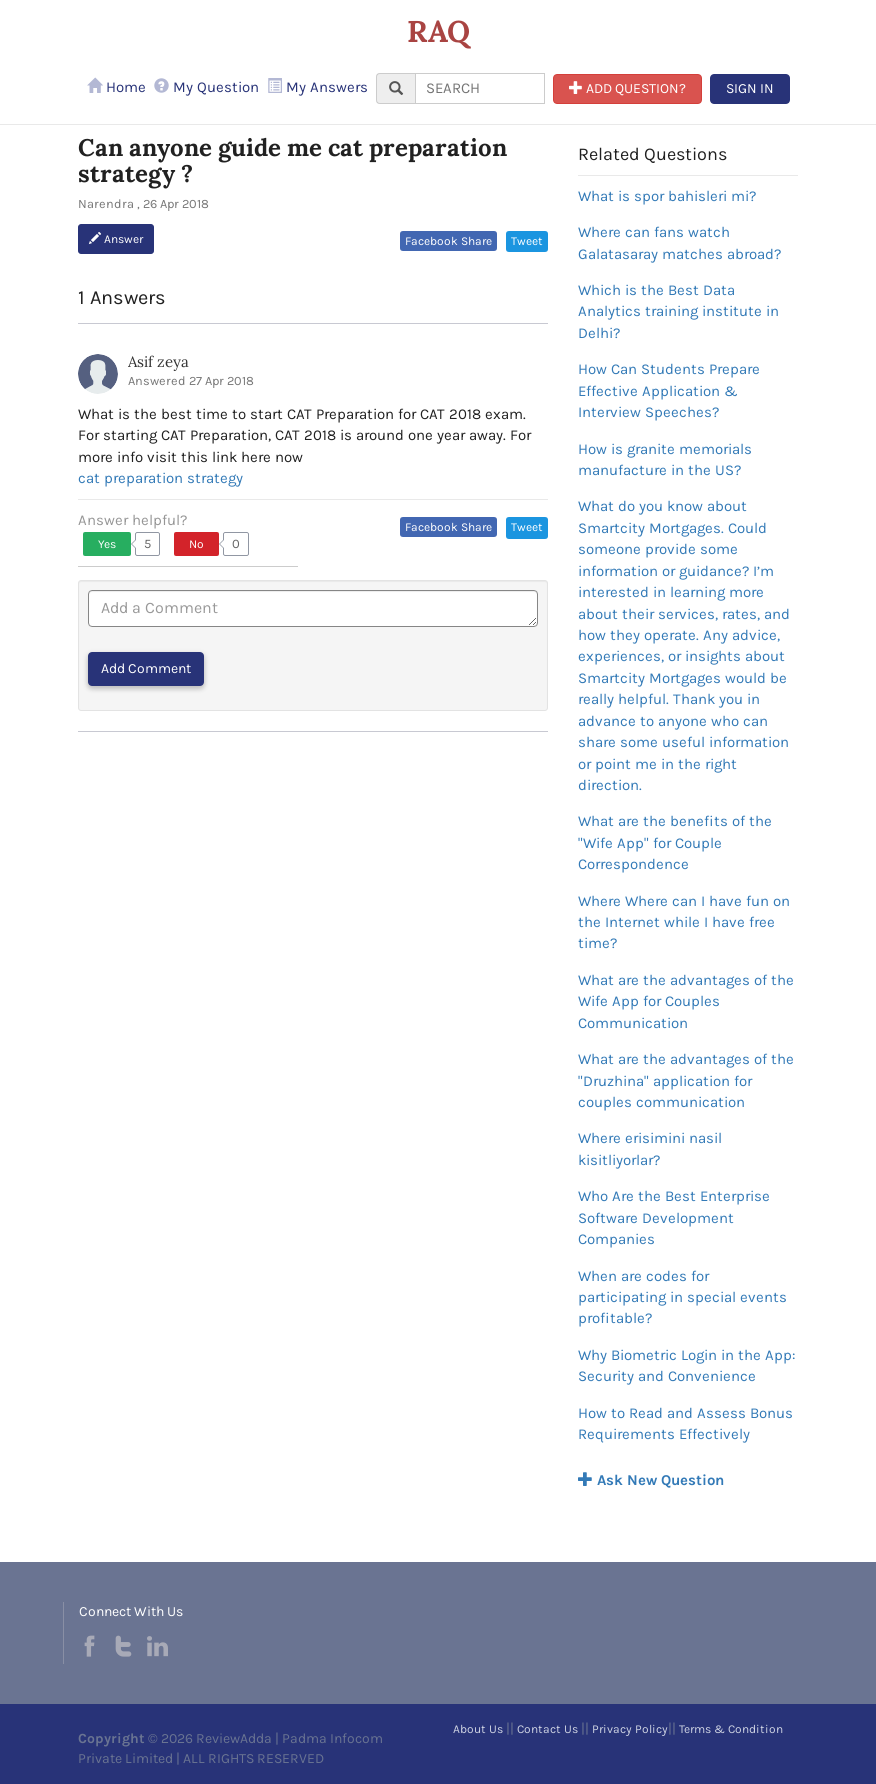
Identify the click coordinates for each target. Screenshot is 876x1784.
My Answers (317, 87)
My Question (206, 87)
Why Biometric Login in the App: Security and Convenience (686, 1365)
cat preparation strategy (160, 478)
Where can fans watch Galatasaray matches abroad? (679, 242)
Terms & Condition (731, 1729)
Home (116, 87)
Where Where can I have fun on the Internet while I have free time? (684, 922)
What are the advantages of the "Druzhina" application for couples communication (686, 1080)
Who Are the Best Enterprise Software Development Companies (674, 1217)
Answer (116, 239)
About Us (478, 1729)
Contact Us (547, 1729)
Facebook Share (448, 241)
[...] (480, 88)
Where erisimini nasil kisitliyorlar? (650, 1148)
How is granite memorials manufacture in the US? (665, 459)
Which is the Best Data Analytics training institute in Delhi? (678, 311)
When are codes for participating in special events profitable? (682, 1297)
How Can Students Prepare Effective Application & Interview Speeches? (669, 390)
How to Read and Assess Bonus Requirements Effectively (685, 1423)
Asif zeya (158, 361)
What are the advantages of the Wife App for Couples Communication (686, 1001)
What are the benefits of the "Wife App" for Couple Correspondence (675, 842)
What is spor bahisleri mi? (667, 196)
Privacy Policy (630, 1729)
